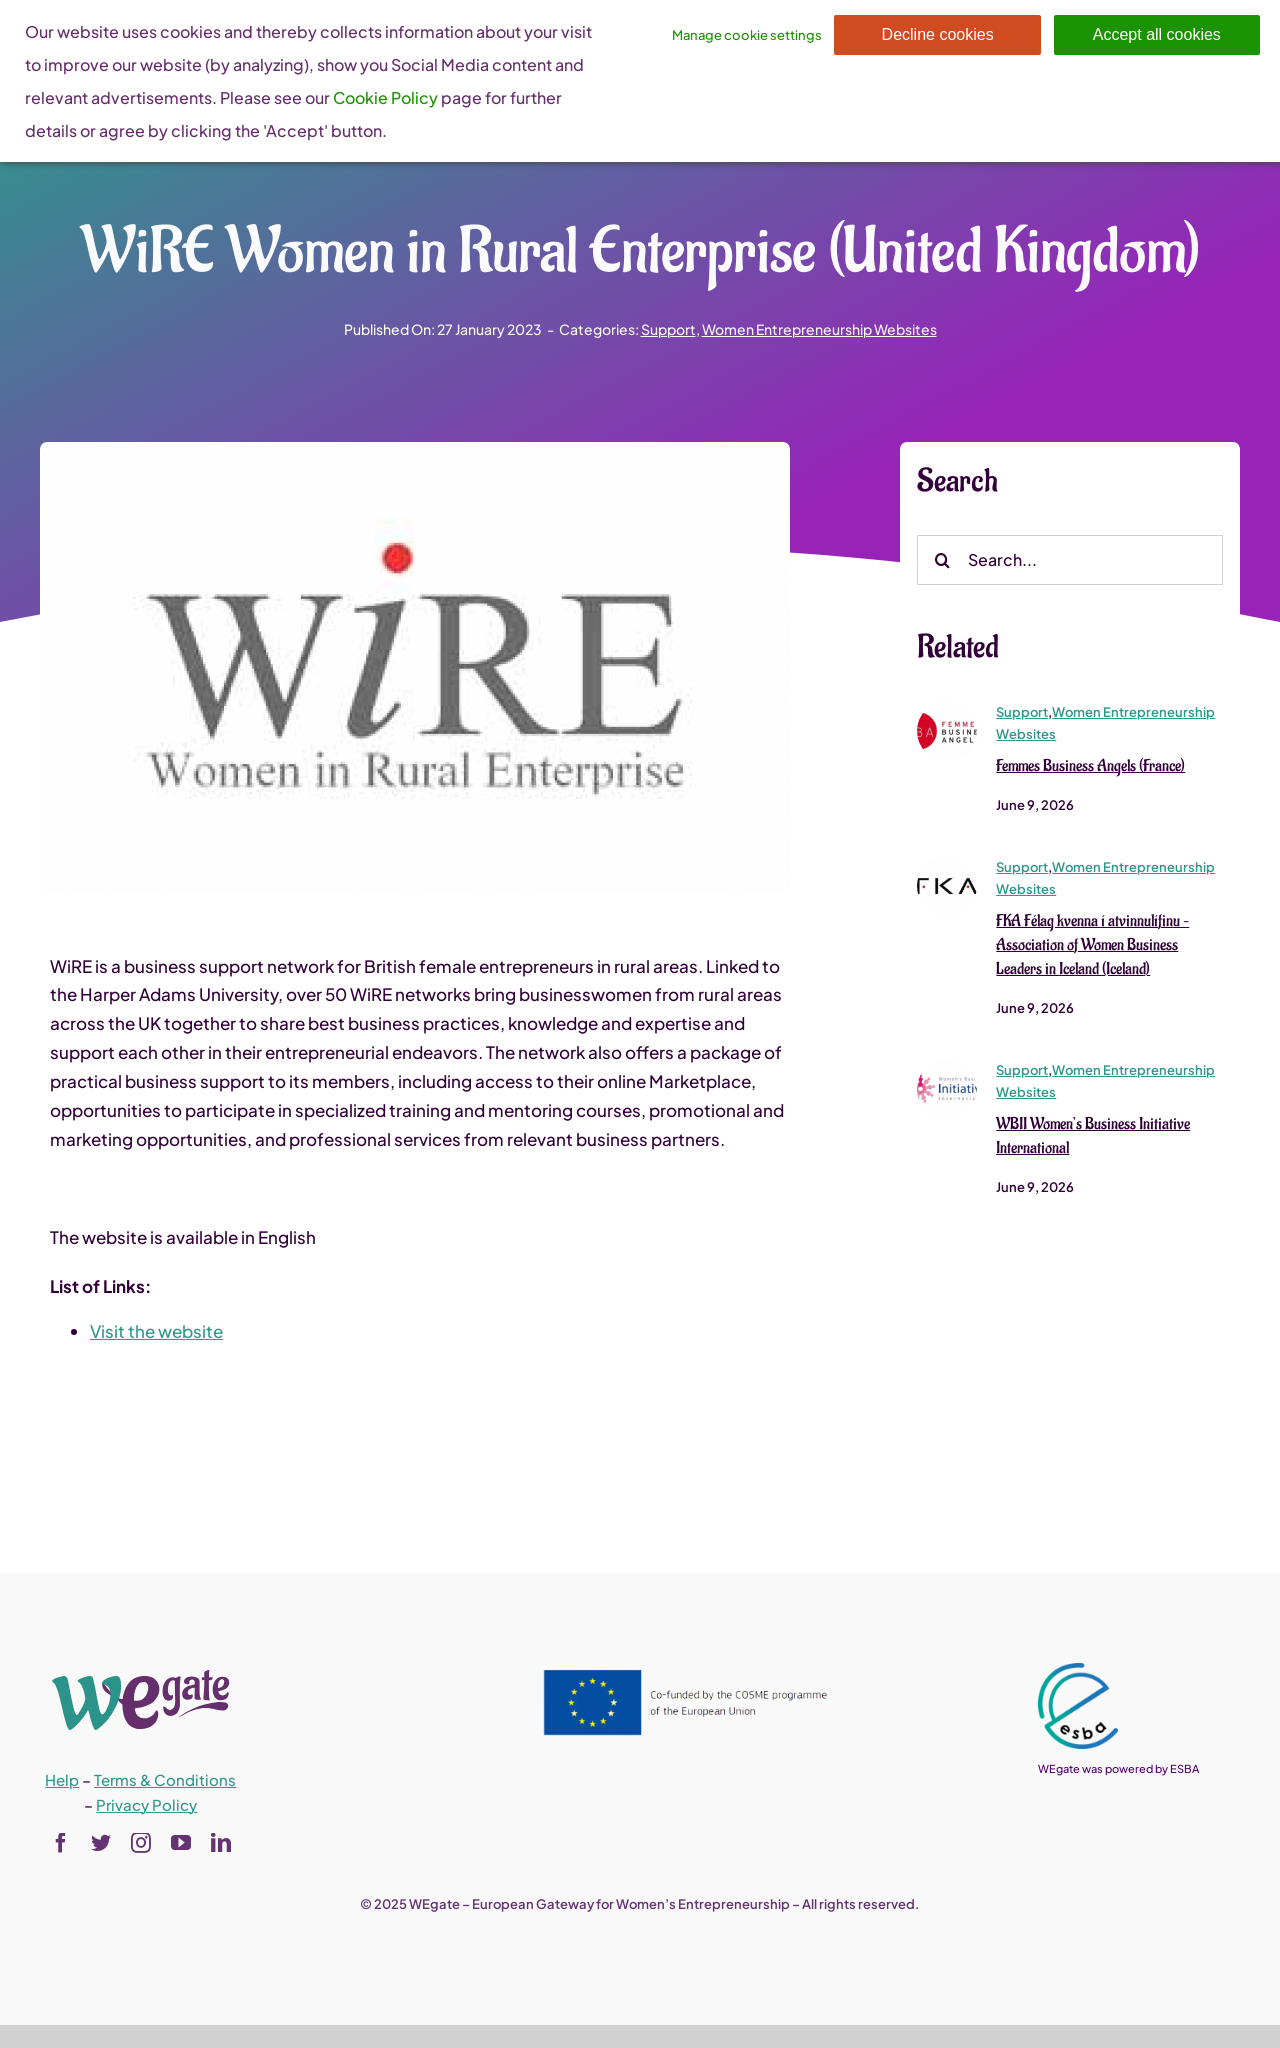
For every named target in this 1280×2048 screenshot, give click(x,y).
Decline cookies (938, 34)
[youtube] (181, 1843)
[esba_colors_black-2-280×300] (1078, 1671)
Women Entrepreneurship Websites (819, 329)
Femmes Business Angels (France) (1090, 767)
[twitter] (101, 1843)
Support (668, 329)
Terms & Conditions (165, 1779)
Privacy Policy (146, 1804)
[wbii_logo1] (947, 1067)
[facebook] (61, 1843)
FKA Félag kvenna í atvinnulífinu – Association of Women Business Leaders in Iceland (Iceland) (1092, 946)
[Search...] (1070, 560)
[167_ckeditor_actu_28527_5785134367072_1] (947, 709)
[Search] (942, 560)
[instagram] (141, 1843)
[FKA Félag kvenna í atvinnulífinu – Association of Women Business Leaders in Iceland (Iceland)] (947, 865)
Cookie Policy (385, 97)
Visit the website (156, 1332)
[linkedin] (221, 1843)
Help (62, 1779)
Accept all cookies (1157, 34)
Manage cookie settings (747, 35)
